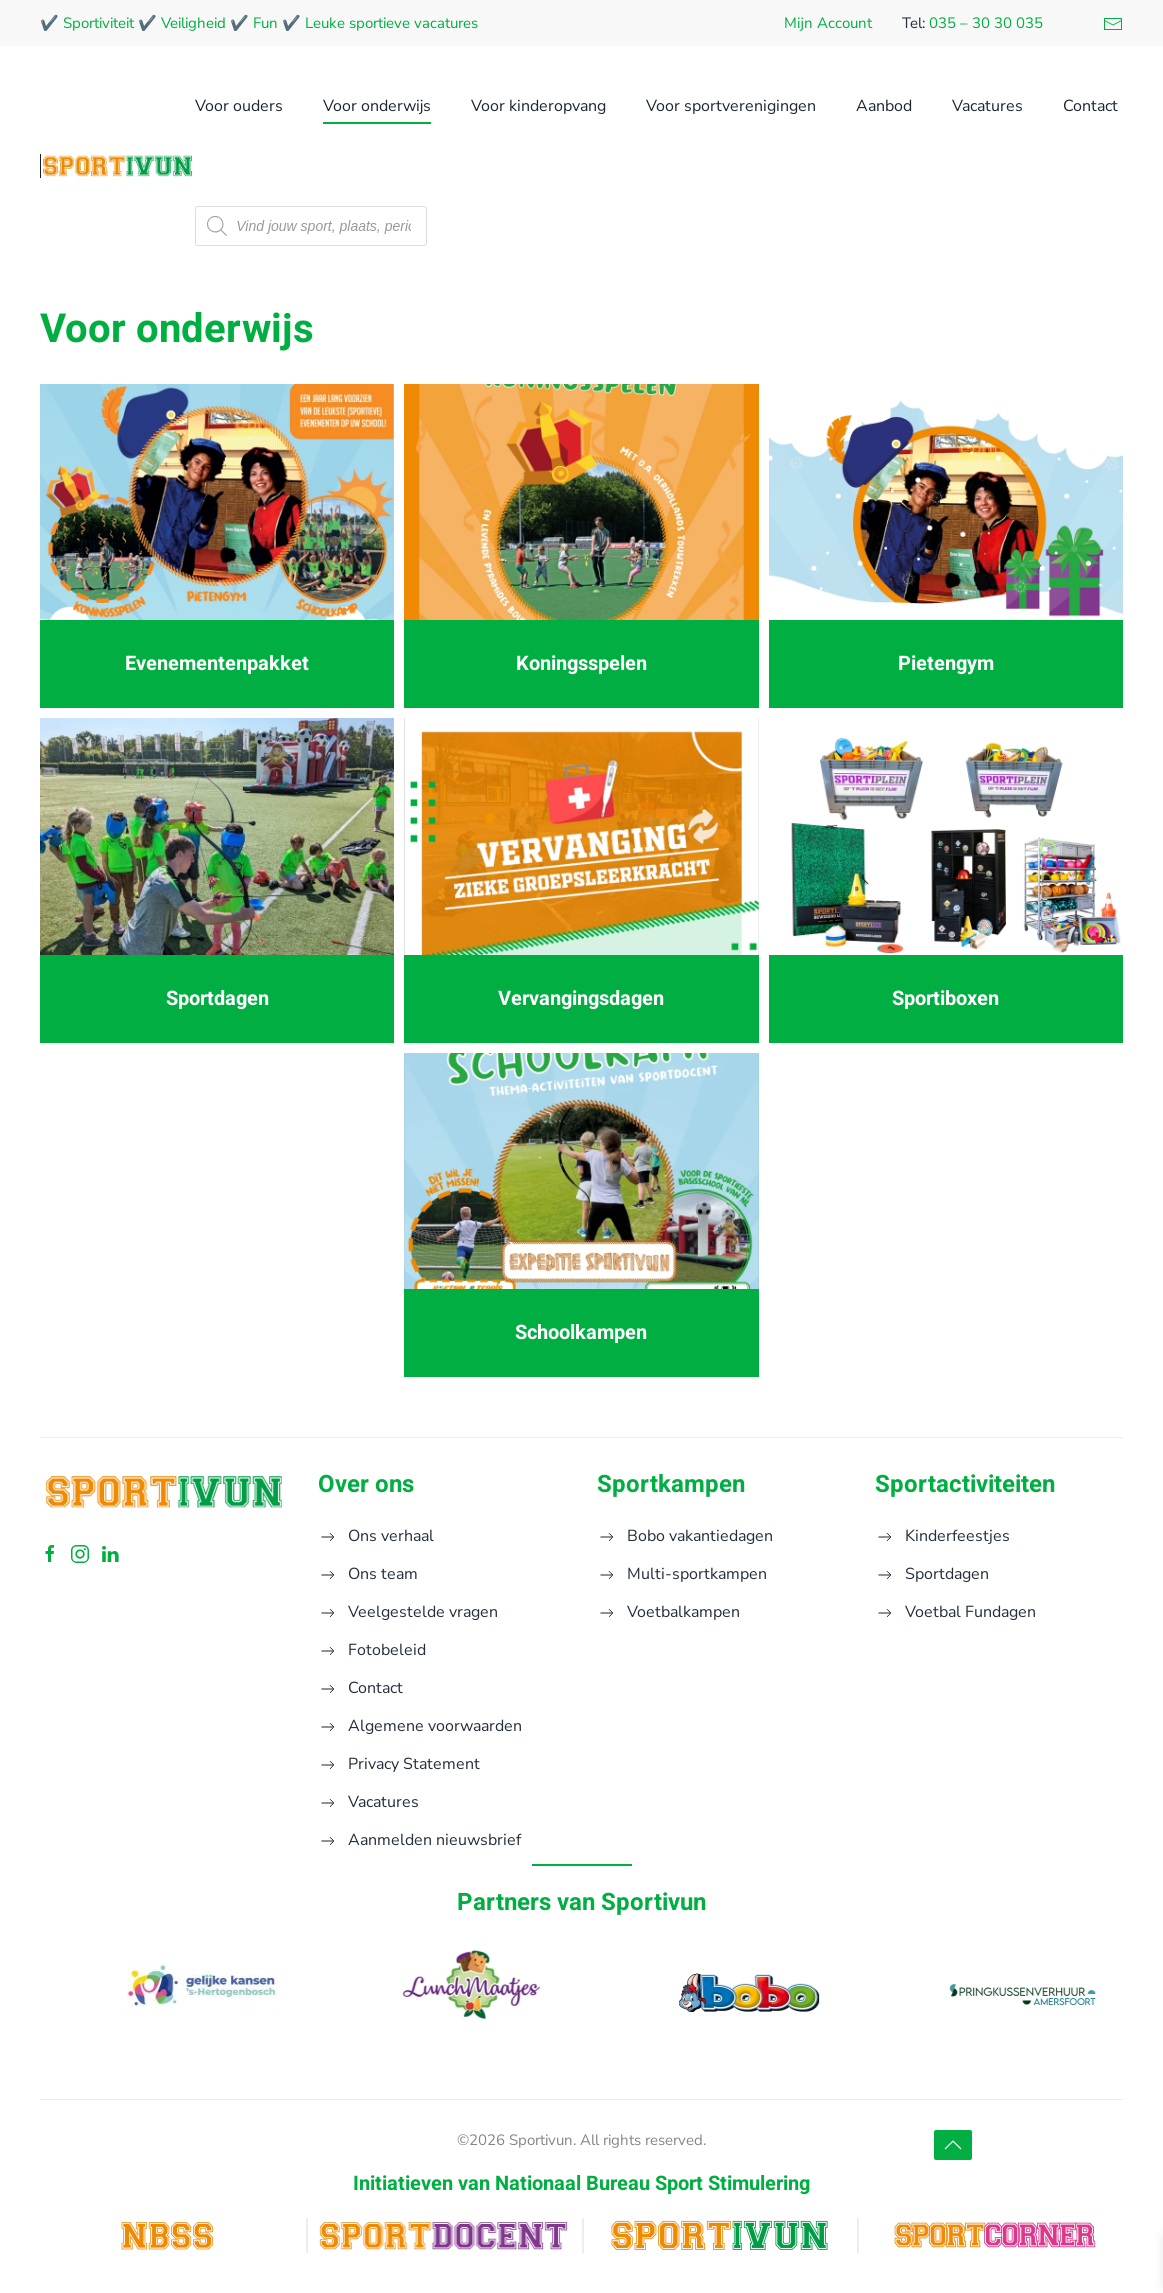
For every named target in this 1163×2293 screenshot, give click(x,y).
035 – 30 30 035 (986, 23)
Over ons (366, 1484)
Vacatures (987, 106)
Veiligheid (193, 23)
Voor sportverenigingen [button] (731, 106)
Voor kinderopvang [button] (538, 106)
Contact (1090, 106)
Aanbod (884, 106)
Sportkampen (671, 1484)
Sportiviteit (98, 23)
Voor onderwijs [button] (377, 106)
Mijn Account (828, 23)
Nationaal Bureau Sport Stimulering (652, 2183)
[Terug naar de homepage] (117, 166)
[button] (953, 2145)
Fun (265, 23)
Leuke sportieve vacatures (391, 23)
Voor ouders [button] (239, 106)
